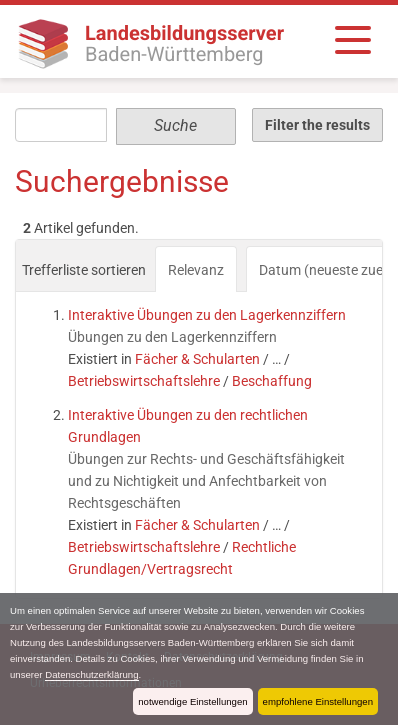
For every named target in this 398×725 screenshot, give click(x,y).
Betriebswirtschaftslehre (144, 381)
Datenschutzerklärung (91, 674)
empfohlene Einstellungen (318, 701)
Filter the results (317, 125)
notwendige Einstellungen (192, 701)
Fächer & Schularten (197, 359)
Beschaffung (272, 381)
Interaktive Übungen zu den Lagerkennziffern (207, 315)
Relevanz (196, 270)
